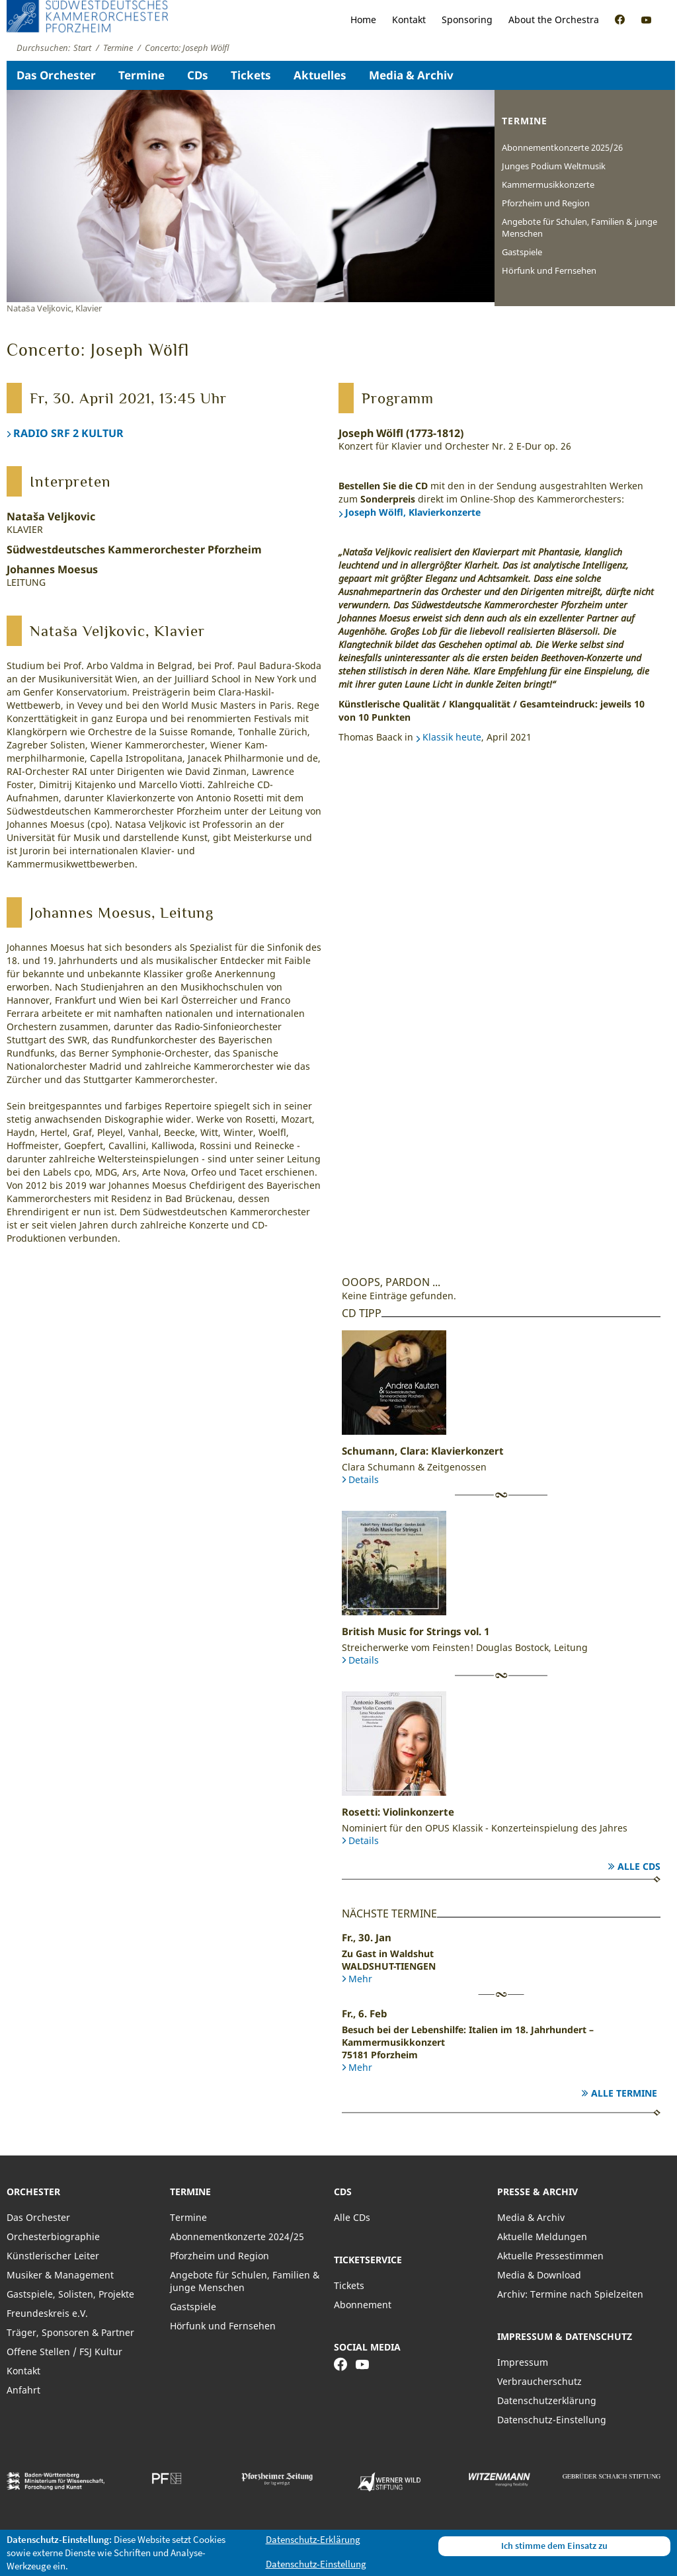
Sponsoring (467, 19)
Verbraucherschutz (539, 2381)
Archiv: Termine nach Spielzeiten (570, 2294)
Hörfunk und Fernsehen (549, 270)
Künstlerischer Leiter (53, 2255)
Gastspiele (522, 252)
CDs (197, 75)
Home (363, 19)
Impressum (522, 2362)
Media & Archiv (411, 75)
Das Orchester (56, 75)
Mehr (360, 1978)
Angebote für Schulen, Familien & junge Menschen (579, 227)
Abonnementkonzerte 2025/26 (562, 147)
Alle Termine (624, 2093)
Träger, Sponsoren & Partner (70, 2332)
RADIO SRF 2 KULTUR (68, 433)
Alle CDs (638, 1866)
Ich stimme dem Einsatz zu (554, 2546)
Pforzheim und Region (546, 203)
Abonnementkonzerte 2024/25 (237, 2236)
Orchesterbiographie (53, 2236)
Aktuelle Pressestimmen (550, 2255)
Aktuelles (320, 75)
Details (363, 1479)
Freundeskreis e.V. (47, 2313)
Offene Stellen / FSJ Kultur (64, 2351)
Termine (141, 75)
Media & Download (539, 2275)
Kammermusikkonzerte (548, 184)
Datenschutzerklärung (546, 2400)
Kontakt (409, 19)
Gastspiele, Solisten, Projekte (70, 2294)
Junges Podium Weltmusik (554, 166)
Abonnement (362, 2304)
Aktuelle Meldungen (542, 2236)
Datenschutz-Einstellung (551, 2419)
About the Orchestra (553, 19)
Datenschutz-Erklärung (313, 2539)
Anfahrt (23, 2390)
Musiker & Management (60, 2275)
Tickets (251, 75)
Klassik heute (451, 737)
